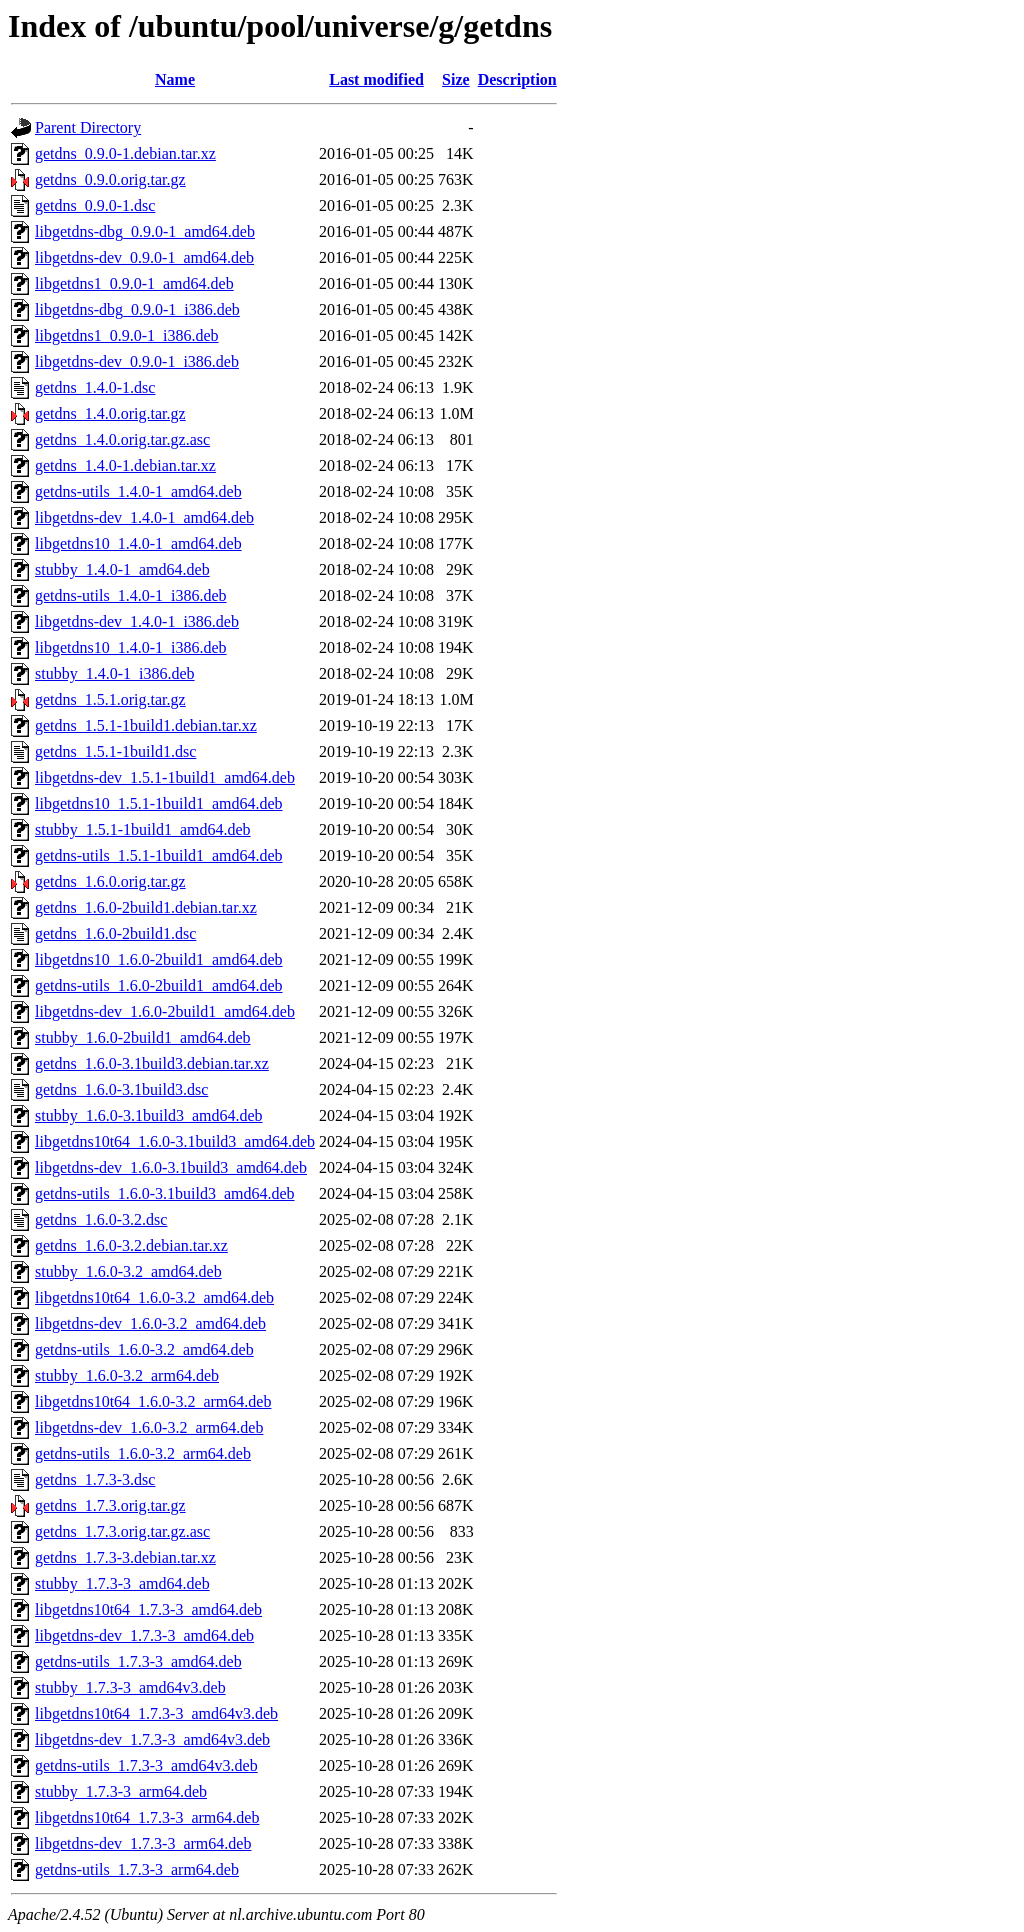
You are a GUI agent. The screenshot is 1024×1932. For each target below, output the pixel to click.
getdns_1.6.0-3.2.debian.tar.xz (131, 1245)
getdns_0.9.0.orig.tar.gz (110, 179)
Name (175, 79)
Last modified (376, 79)
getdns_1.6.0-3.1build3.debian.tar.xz (152, 1063)
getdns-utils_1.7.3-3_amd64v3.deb (146, 1765)
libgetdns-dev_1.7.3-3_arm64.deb (143, 1843)
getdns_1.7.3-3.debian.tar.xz (125, 1557)
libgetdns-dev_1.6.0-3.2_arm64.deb (149, 1427)
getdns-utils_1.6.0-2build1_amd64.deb (159, 985)
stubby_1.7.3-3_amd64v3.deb (130, 1687)
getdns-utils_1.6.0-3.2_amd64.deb (144, 1349)
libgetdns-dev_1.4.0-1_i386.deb (137, 621)
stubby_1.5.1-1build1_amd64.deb (143, 829)
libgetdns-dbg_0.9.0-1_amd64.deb (145, 231)
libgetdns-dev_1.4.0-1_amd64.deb (144, 517)
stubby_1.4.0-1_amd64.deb (122, 569)
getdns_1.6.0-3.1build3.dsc (121, 1089)
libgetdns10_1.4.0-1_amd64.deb (138, 543)
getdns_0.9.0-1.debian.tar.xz (125, 153)
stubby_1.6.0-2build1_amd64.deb (143, 1037)
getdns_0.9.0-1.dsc (95, 205)
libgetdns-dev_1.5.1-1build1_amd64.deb (165, 777)
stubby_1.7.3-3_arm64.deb (121, 1791)
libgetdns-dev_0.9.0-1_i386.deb (137, 361)
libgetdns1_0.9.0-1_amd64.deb (134, 283)
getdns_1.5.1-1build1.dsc (115, 751)
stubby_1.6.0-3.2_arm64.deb (127, 1375)
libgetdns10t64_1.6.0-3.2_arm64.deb (153, 1401)
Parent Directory (88, 127)
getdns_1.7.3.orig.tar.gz (110, 1505)
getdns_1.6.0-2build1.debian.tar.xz (146, 907)
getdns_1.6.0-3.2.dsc (101, 1219)
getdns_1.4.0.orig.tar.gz (110, 413)
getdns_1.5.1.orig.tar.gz (110, 699)
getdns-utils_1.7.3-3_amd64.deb (138, 1661)
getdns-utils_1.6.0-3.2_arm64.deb (143, 1453)
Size (456, 79)
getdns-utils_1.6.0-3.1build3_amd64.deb (165, 1193)
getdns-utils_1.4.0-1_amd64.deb (138, 491)
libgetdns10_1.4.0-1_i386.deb (131, 647)
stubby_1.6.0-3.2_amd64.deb (128, 1271)
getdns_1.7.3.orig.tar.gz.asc (122, 1531)
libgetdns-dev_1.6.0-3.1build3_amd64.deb (171, 1167)
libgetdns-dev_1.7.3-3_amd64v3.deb (152, 1739)
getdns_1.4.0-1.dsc (95, 387)
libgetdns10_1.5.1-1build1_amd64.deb (159, 803)
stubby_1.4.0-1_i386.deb (115, 673)
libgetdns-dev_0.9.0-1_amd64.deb (144, 257)
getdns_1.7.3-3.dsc (95, 1479)
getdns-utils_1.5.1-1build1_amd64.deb (159, 855)
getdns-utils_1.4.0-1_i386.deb (131, 595)
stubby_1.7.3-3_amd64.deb (122, 1583)
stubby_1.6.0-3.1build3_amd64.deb (149, 1115)
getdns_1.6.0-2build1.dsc (115, 933)
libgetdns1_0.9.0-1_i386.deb (127, 335)
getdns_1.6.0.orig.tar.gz (110, 881)
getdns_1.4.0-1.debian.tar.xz (125, 465)
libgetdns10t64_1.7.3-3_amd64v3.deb (156, 1713)
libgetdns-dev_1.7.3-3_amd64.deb (144, 1635)
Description (517, 79)
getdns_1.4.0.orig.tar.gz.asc (122, 439)
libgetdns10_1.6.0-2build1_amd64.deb (159, 959)
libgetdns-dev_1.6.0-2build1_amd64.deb (165, 1011)
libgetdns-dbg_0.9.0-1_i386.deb (137, 309)
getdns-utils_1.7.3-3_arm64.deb (137, 1869)
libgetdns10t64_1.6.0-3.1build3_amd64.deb (175, 1141)
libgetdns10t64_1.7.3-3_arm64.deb (147, 1817)
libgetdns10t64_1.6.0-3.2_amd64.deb (154, 1297)
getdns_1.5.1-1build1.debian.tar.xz (146, 725)
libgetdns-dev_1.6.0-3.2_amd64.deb (150, 1323)
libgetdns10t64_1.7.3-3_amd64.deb (148, 1609)
